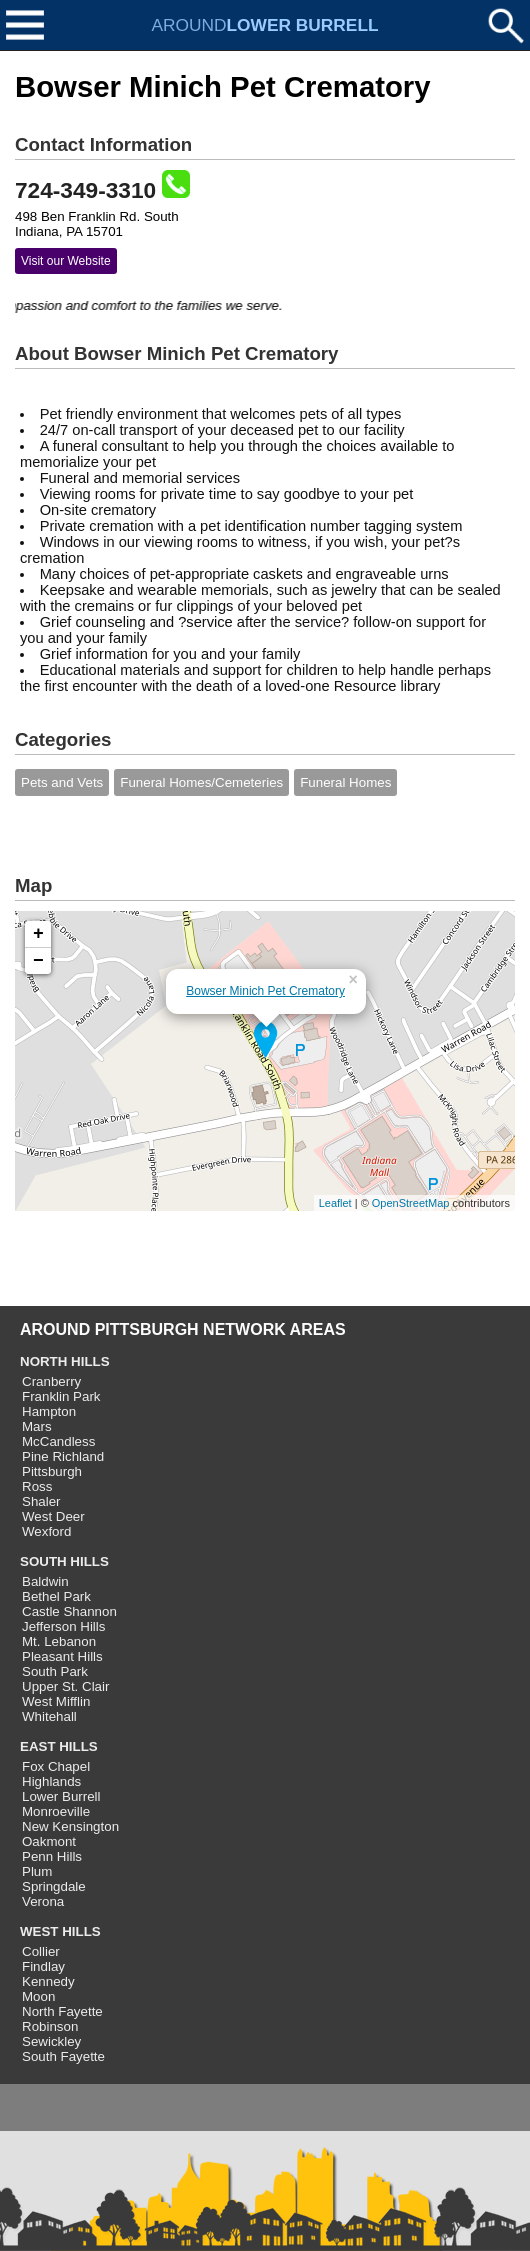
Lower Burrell (61, 1796)
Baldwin (45, 1581)
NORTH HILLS (65, 1361)
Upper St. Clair (65, 1686)
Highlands (51, 1781)
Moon (38, 1996)
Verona (43, 1901)
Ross (37, 1486)
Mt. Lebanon (59, 1641)
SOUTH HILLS (64, 1561)
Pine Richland (63, 1456)
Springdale (54, 1886)
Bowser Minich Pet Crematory (265, 991)
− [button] (38, 961)
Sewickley (51, 2041)
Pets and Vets (62, 782)
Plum (37, 1871)
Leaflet (335, 1203)
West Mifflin (56, 1701)
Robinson (50, 2026)
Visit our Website (66, 261)
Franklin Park (61, 1396)
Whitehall (49, 1716)
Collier (41, 1951)
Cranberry (51, 1381)
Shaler (41, 1501)
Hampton (49, 1411)
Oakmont (49, 1841)
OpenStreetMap (411, 1203)
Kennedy (48, 1981)
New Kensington (70, 1826)
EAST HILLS (59, 1746)
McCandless (58, 1441)
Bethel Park (56, 1596)
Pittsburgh (52, 1471)
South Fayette (63, 2056)
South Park (55, 1671)
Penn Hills (52, 1856)
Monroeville (56, 1811)
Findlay (43, 1966)
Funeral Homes (345, 782)
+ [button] (38, 934)
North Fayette (62, 2011)
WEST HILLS (60, 1931)
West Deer (53, 1516)
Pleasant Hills (62, 1656)
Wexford (46, 1531)
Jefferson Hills (63, 1626)
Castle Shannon (69, 1611)
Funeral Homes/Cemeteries (201, 782)
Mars (37, 1426)
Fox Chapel (56, 1766)
